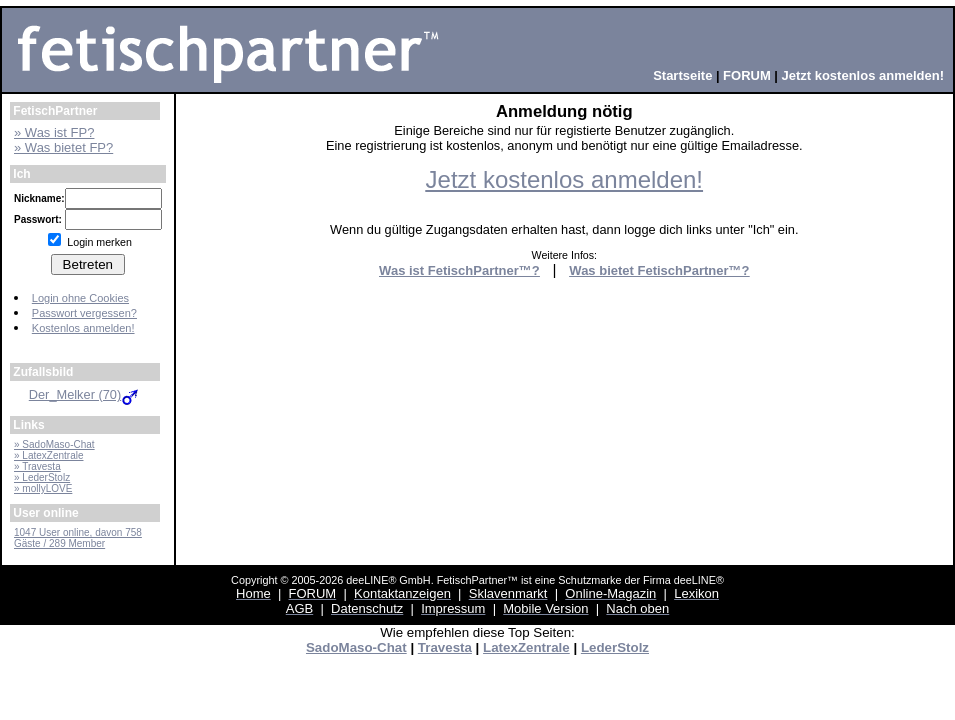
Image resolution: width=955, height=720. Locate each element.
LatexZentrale (526, 647)
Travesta (445, 647)
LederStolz (615, 647)
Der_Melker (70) (85, 394)
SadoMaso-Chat (356, 647)
